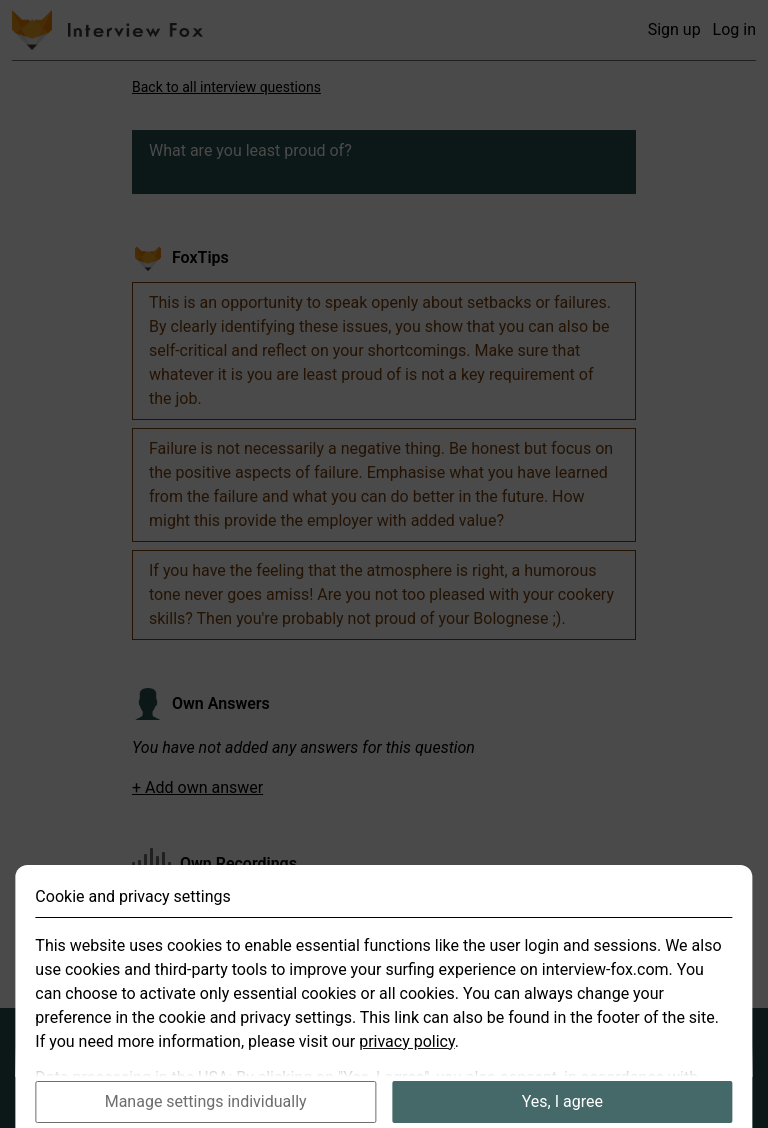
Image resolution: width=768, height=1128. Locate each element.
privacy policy (407, 1058)
